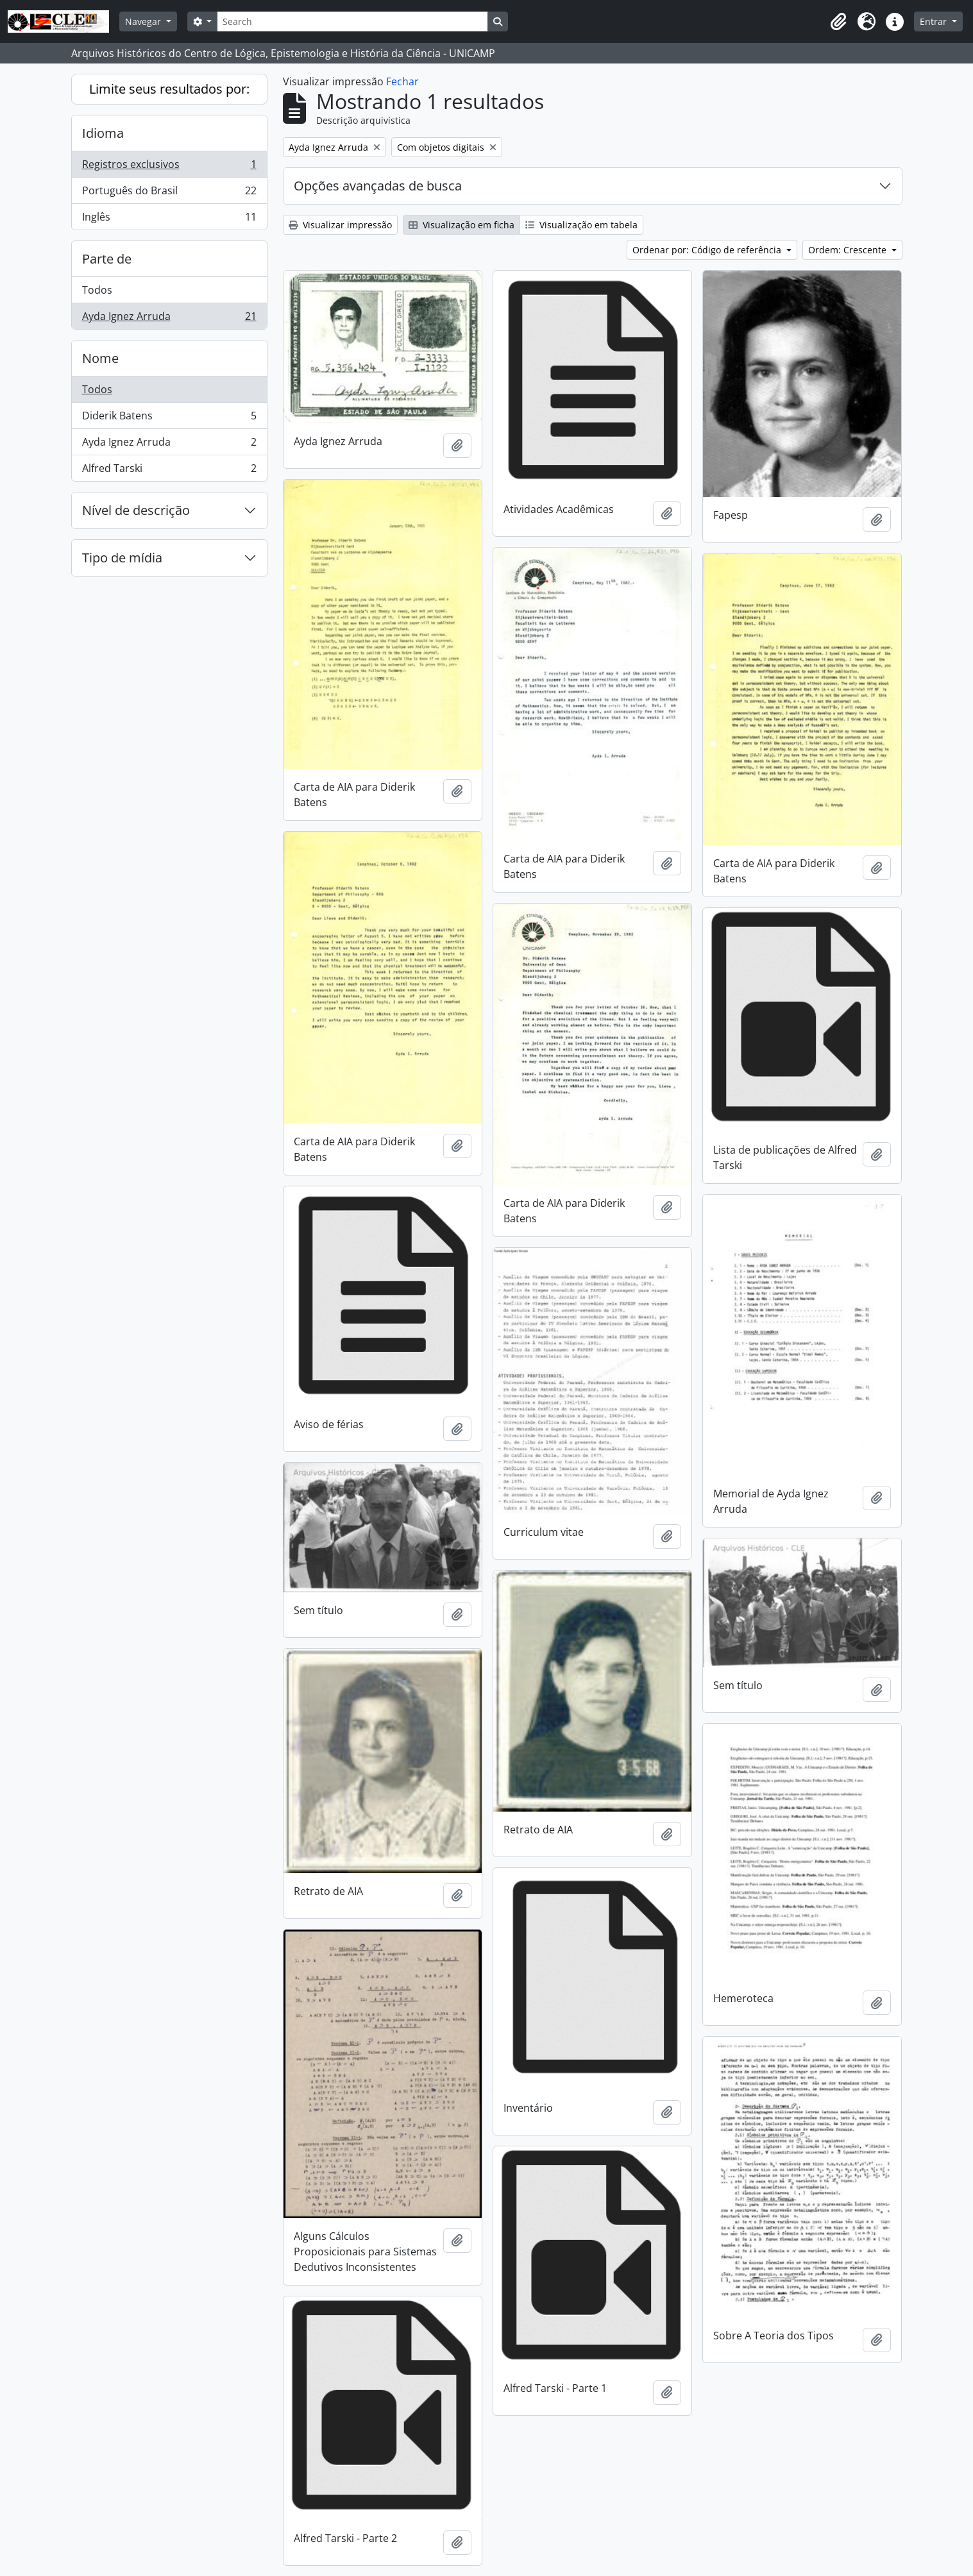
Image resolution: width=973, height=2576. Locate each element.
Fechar (402, 81)
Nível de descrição (136, 510)
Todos (97, 290)
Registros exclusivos (169, 167)
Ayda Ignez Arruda (169, 318)
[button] (838, 22)
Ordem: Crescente (848, 250)
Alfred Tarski (169, 470)
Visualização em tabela (581, 225)
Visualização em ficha (461, 225)
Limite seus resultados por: (169, 88)
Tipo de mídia (122, 557)
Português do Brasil (169, 193)
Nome (100, 358)
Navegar (144, 21)
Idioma (103, 133)
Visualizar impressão (340, 225)
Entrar (934, 21)
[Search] (352, 21)
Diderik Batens (169, 418)
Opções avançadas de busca (378, 185)
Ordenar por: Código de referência (708, 250)
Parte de (106, 258)
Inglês (169, 219)
